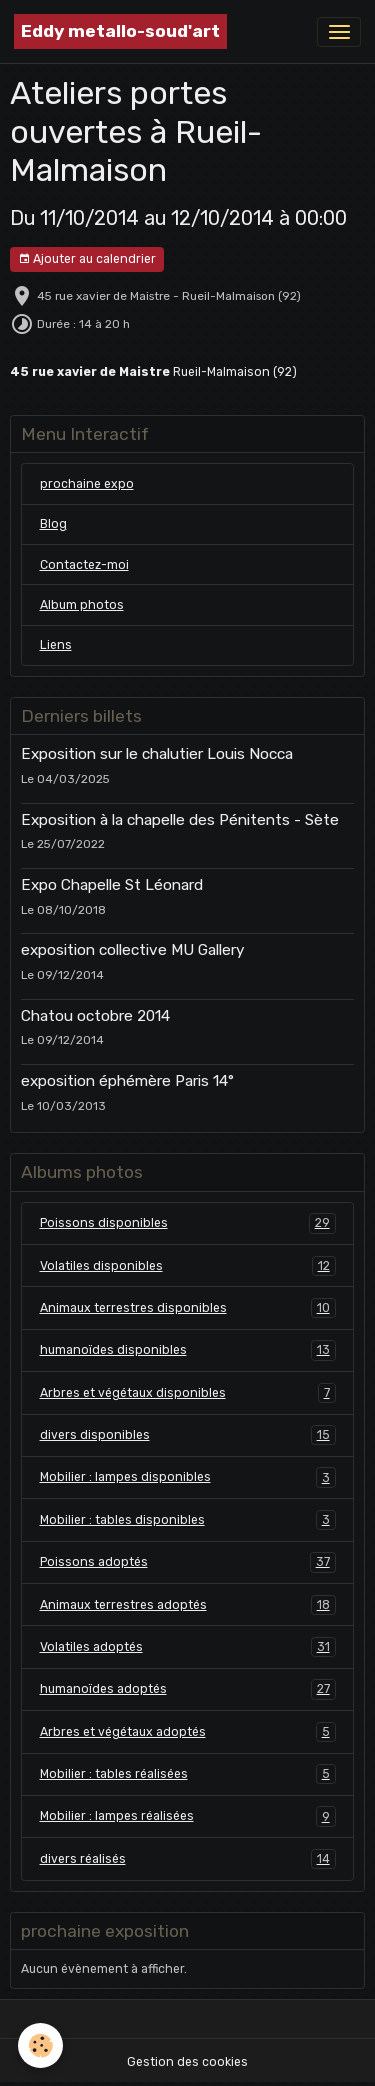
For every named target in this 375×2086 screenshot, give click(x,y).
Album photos (82, 605)
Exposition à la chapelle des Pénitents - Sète (180, 820)
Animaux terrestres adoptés (188, 1605)
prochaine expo (87, 484)
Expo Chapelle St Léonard (112, 885)
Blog (53, 524)
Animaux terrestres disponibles (188, 1308)
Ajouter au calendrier (87, 259)
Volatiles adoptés (188, 1647)
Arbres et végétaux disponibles (188, 1393)
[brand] (120, 31)
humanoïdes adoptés (188, 1689)
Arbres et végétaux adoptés (188, 1732)
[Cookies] (40, 2045)
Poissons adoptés (188, 1562)
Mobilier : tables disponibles (188, 1520)
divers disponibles (188, 1435)
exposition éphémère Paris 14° (127, 1081)
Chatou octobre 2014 (95, 1016)
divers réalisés (188, 1859)
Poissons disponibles (188, 1223)
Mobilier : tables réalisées (188, 1774)
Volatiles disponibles (188, 1266)
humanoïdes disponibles (188, 1350)
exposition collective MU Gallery (132, 950)
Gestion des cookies (187, 2062)
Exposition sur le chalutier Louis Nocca (157, 754)
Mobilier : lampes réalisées (188, 1816)
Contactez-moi (84, 565)
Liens (56, 645)
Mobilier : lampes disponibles (188, 1477)
